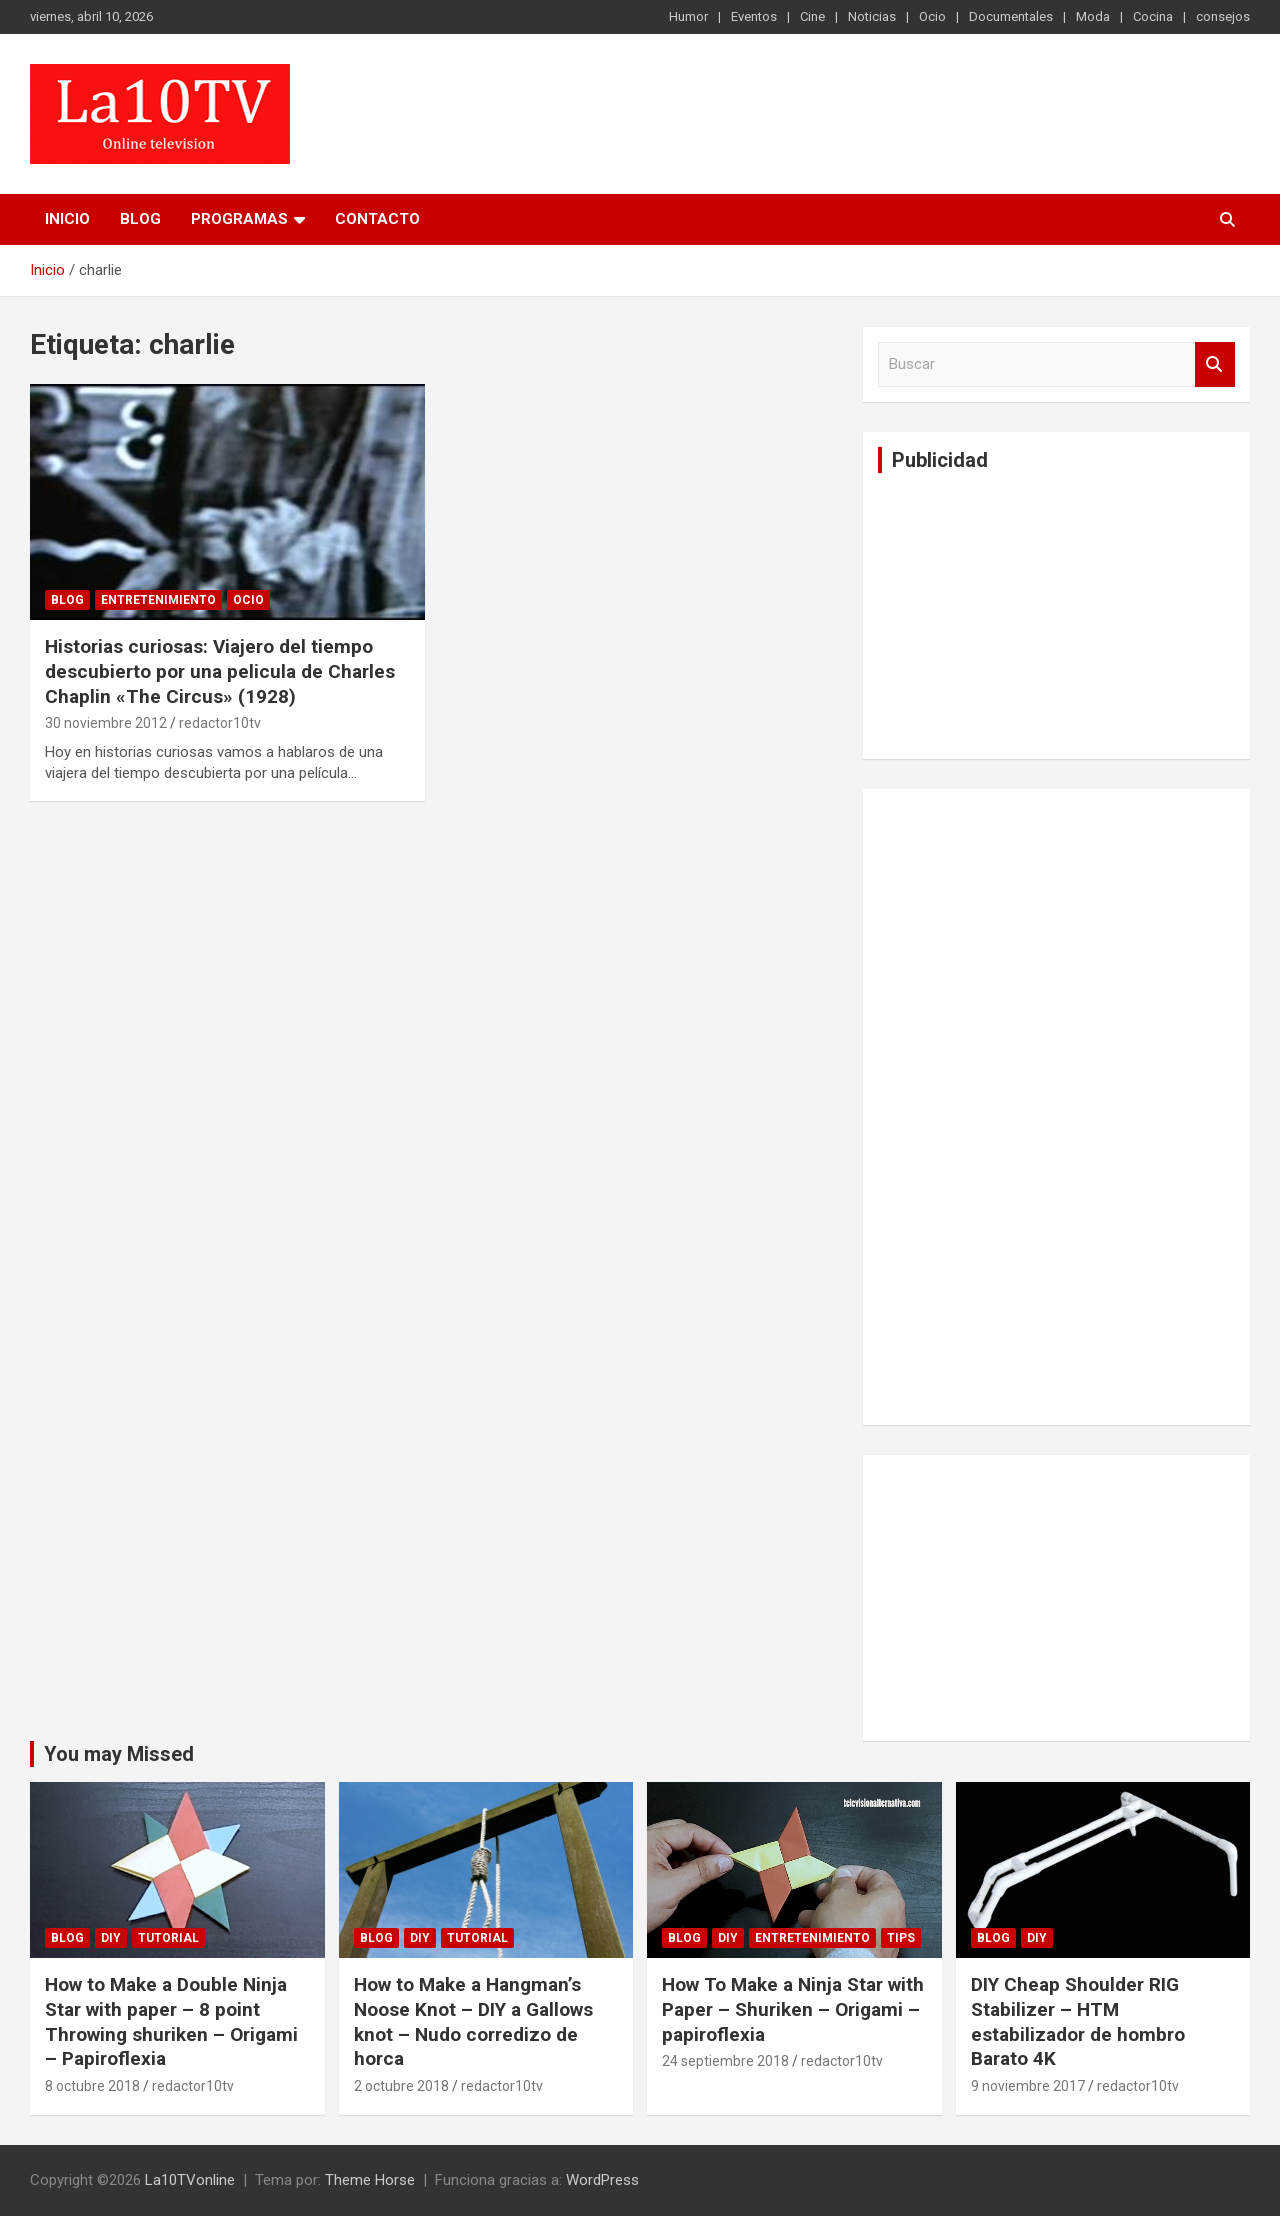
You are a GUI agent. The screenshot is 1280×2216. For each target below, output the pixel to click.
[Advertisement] (1028, 613)
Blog (140, 219)
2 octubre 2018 (401, 2086)
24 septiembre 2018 (725, 2061)
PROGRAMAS (239, 219)
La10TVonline (190, 2180)
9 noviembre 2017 (1028, 2086)
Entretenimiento (158, 600)
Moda (1093, 16)
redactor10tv (220, 723)
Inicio (67, 219)
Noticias (872, 16)
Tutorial (168, 1938)
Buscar (1215, 364)
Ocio (932, 16)
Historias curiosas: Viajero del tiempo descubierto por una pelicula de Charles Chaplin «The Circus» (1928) (220, 671)
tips (901, 1938)
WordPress (602, 2180)
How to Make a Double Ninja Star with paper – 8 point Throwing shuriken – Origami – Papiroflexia (171, 2021)
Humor (688, 16)
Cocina (1153, 16)
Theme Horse (370, 2180)
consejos (1223, 16)
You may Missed (119, 1754)
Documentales (1011, 16)
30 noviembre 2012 (106, 723)
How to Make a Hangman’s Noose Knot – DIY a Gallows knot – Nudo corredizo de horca (473, 2021)
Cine (812, 16)
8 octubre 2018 (92, 2086)
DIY (111, 1938)
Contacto (377, 219)
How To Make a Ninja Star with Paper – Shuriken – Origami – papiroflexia (793, 2009)
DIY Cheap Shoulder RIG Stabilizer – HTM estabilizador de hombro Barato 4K (1078, 2021)
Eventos (754, 16)
